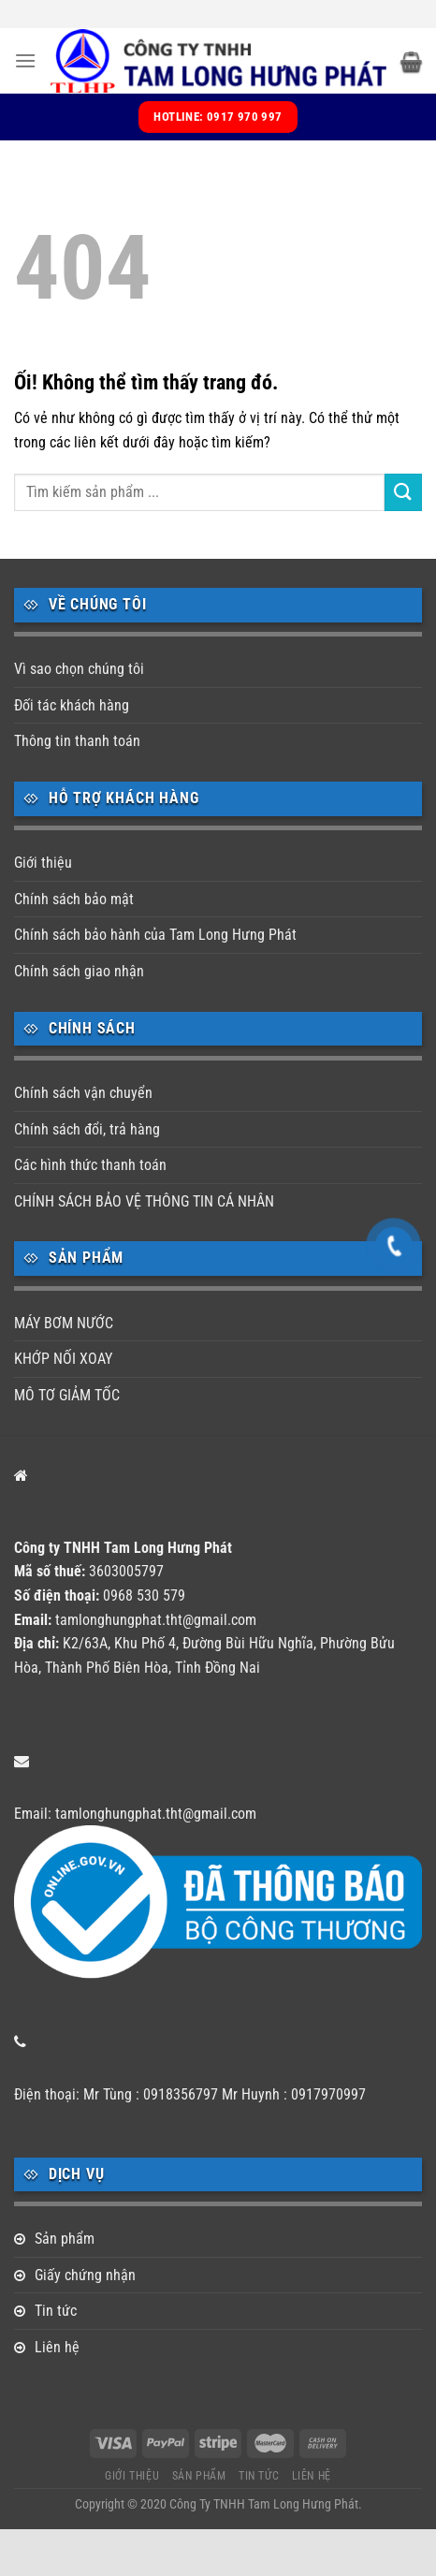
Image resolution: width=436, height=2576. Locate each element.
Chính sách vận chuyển (83, 1093)
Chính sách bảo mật (74, 899)
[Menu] (25, 60)
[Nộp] (403, 492)
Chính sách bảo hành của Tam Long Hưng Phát (155, 935)
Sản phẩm (64, 2238)
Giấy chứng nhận (85, 2275)
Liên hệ (57, 2347)
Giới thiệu (43, 862)
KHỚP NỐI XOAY (63, 1359)
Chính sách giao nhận (79, 971)
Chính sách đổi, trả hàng (87, 1129)
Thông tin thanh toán (77, 741)
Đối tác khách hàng (71, 705)
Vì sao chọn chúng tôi (79, 669)
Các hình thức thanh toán (90, 1165)
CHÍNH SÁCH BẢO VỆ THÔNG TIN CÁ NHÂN (144, 1201)
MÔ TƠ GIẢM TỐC (67, 1395)
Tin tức (56, 2311)
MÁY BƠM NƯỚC (63, 1323)
